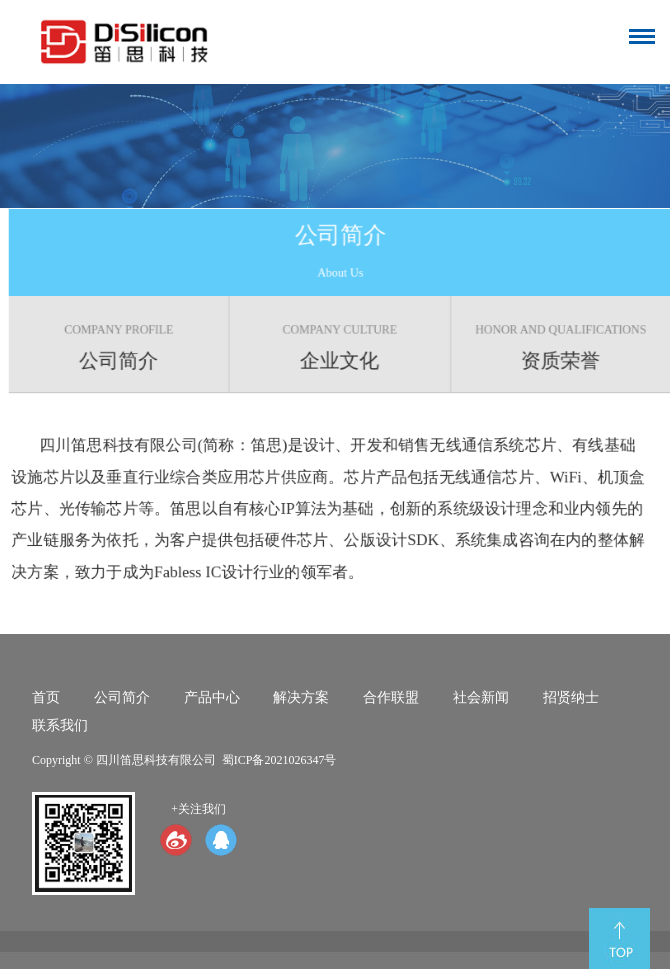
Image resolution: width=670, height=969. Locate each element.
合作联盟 (391, 697)
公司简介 (121, 347)
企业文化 (342, 347)
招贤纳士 (571, 697)
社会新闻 (481, 697)
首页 (46, 697)
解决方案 (301, 697)
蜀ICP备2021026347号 (279, 760)
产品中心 (212, 697)
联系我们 (60, 725)
